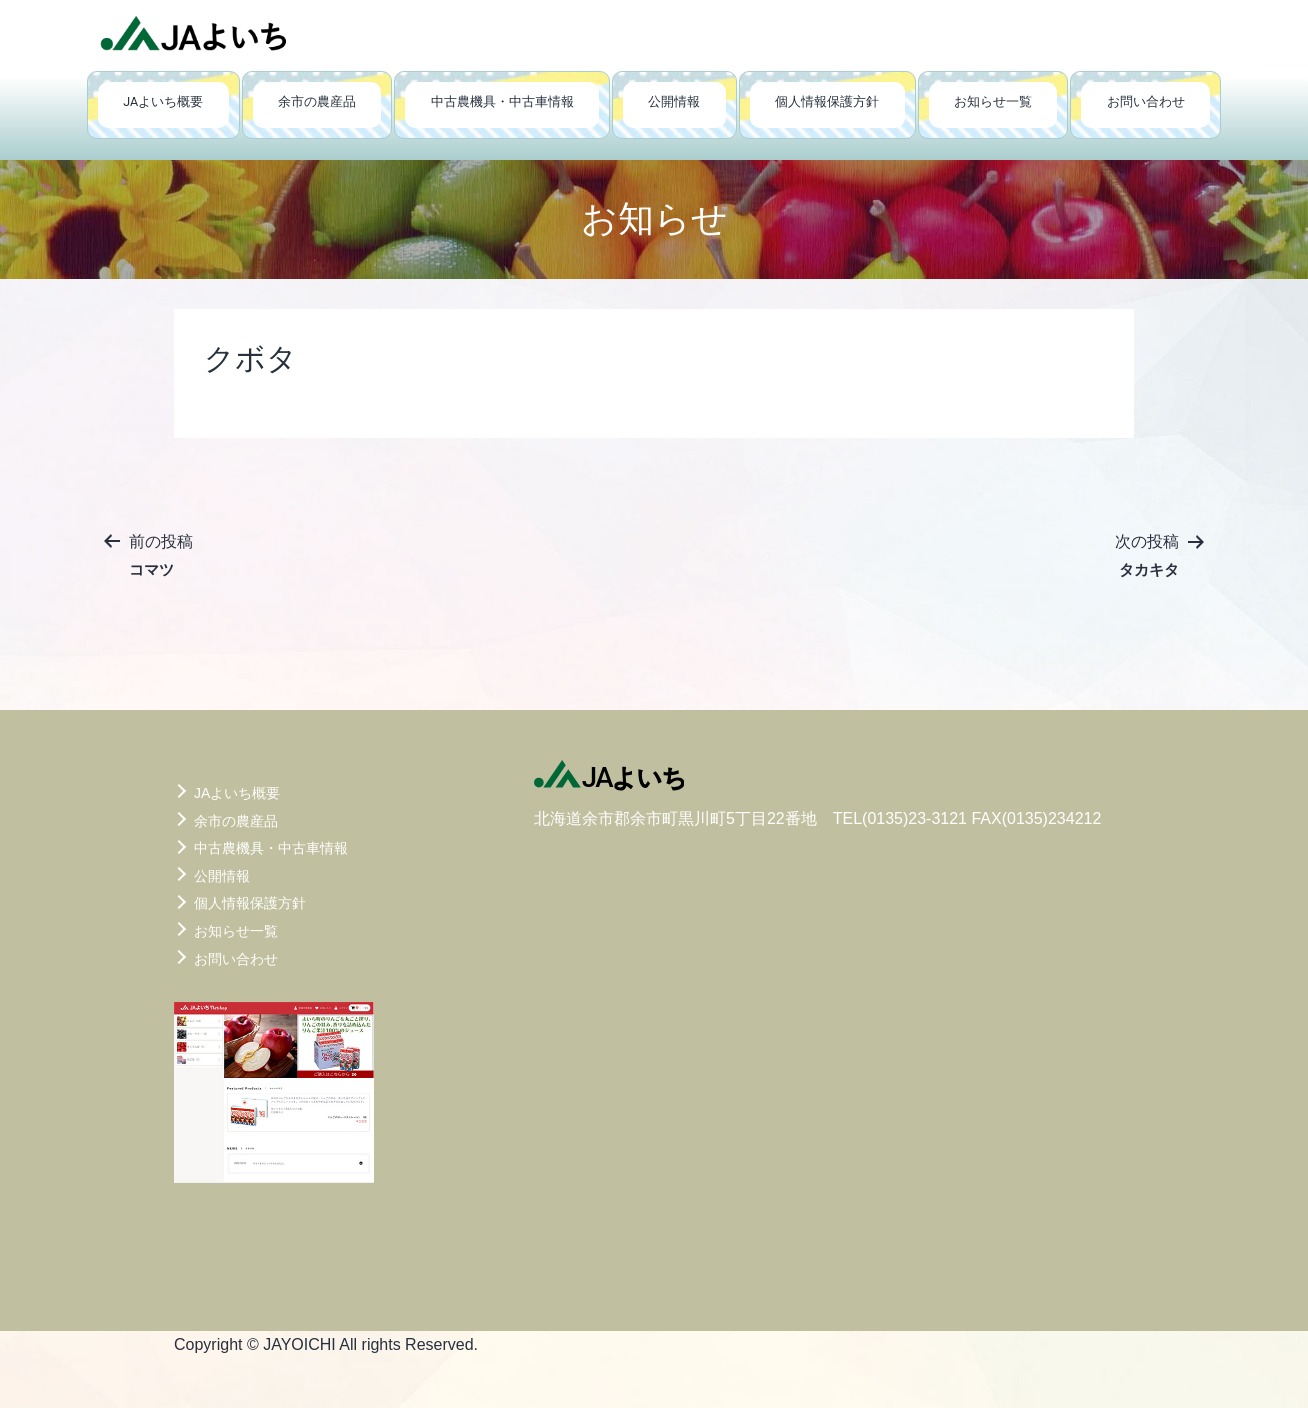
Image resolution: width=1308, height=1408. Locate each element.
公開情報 (674, 101)
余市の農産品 (317, 101)
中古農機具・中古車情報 (502, 101)
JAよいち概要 (163, 101)
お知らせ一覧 (993, 101)
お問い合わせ (1146, 101)
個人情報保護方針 (827, 101)
